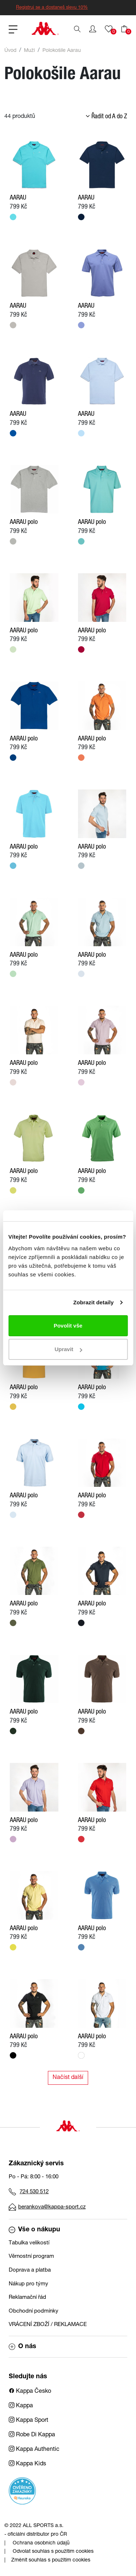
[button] (92, 29)
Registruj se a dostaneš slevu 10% (52, 7)
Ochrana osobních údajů (41, 2543)
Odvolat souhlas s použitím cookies (53, 2551)
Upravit (68, 1349)
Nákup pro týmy (28, 2284)
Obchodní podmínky (33, 2311)
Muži (29, 50)
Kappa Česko (30, 2392)
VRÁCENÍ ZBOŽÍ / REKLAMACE (48, 2324)
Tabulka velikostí (29, 2243)
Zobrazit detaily (93, 1302)
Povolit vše (68, 1325)
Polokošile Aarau (61, 50)
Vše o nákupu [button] (34, 2230)
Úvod (10, 50)
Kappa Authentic (34, 2450)
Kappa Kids (27, 2464)
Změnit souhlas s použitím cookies (50, 2560)
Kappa (21, 2406)
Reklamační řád (27, 2297)
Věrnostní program (31, 2256)
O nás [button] (22, 2346)
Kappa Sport (28, 2421)
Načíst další (68, 2078)
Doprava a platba (30, 2270)
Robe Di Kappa (32, 2435)
